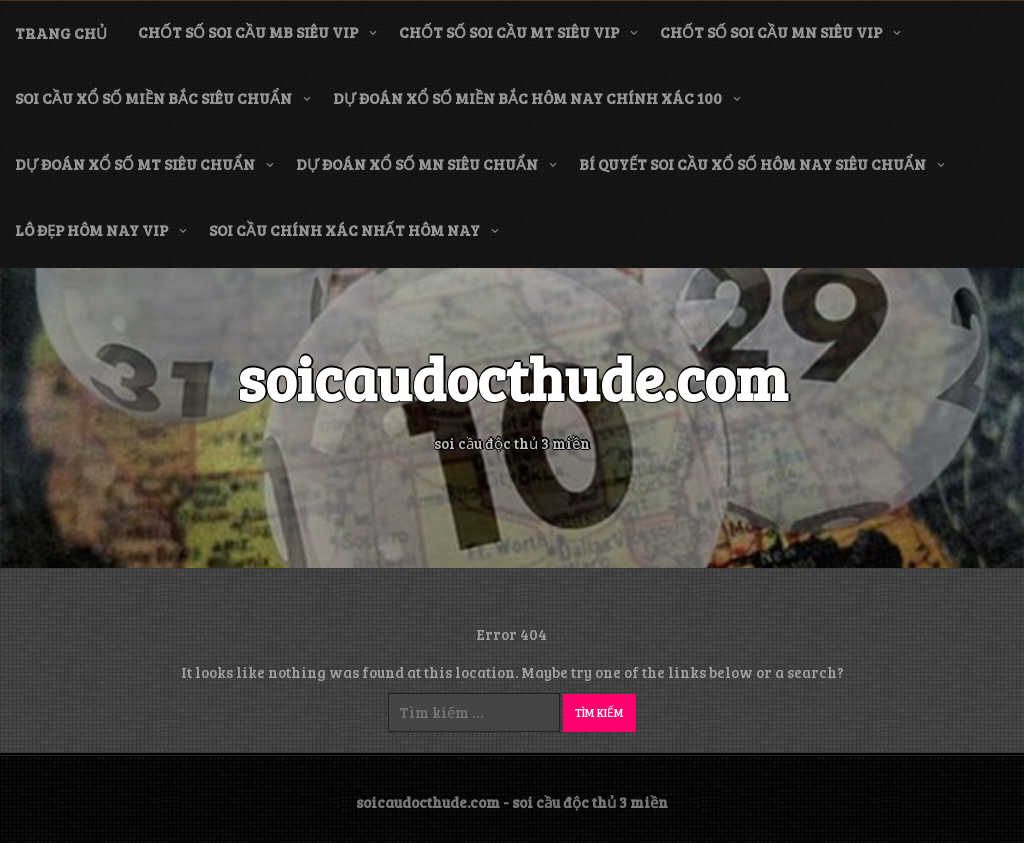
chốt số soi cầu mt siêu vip (509, 32)
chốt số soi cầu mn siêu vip (771, 32)
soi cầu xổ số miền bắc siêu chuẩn (153, 98)
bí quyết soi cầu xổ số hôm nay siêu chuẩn (752, 164)
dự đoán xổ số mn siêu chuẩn (417, 164)
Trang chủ (61, 33)
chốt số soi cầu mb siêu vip (248, 32)
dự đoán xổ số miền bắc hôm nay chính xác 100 (527, 98)
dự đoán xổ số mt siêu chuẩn (135, 164)
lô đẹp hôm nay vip (91, 230)
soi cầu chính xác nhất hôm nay (344, 230)
